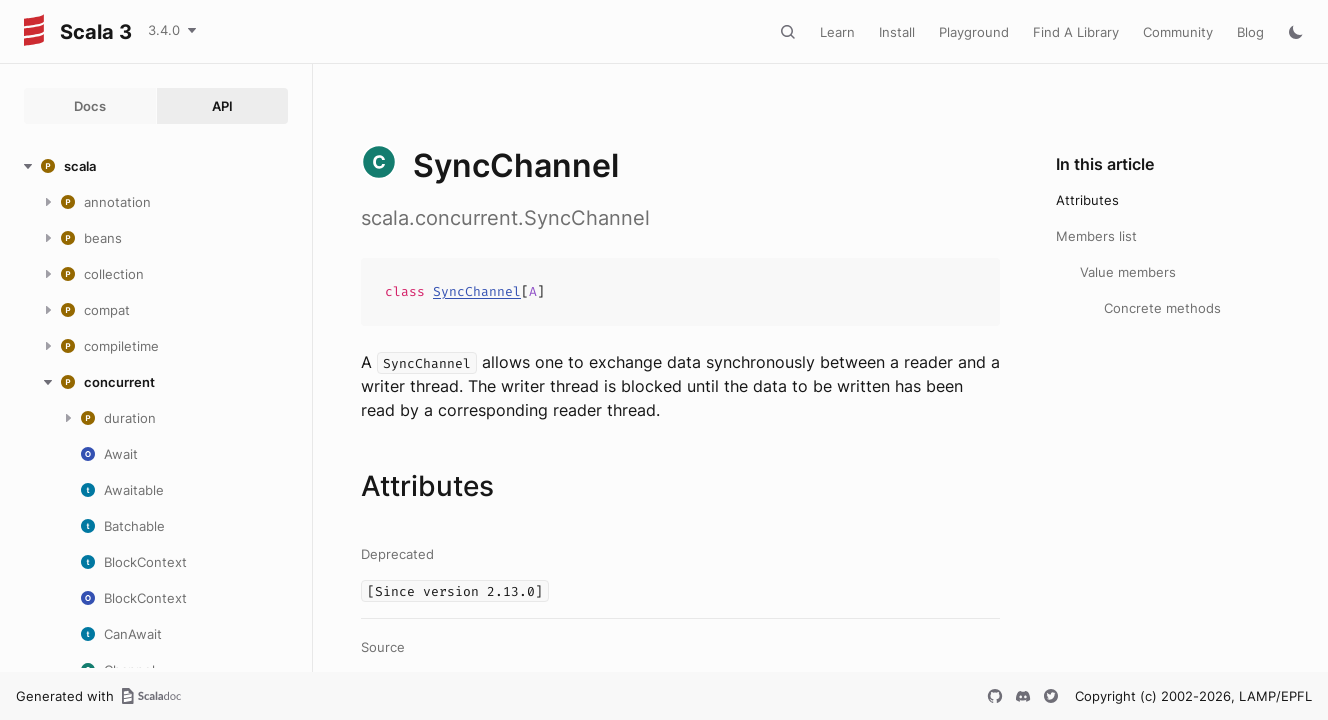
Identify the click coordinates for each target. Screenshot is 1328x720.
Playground (974, 32)
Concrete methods (1162, 308)
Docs (90, 106)
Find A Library (1076, 32)
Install (897, 32)
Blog (1250, 32)
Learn (837, 32)
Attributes (1087, 200)
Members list (1096, 236)
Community (1178, 32)
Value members (1128, 272)
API (222, 106)
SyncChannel (477, 291)
